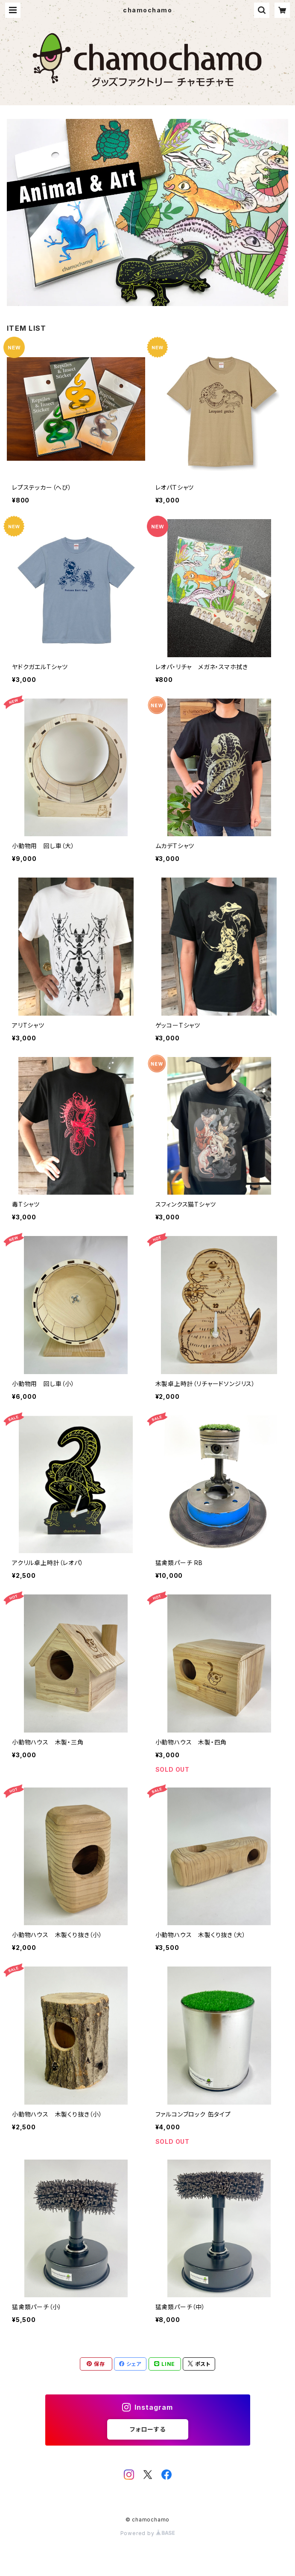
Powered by (147, 2533)
